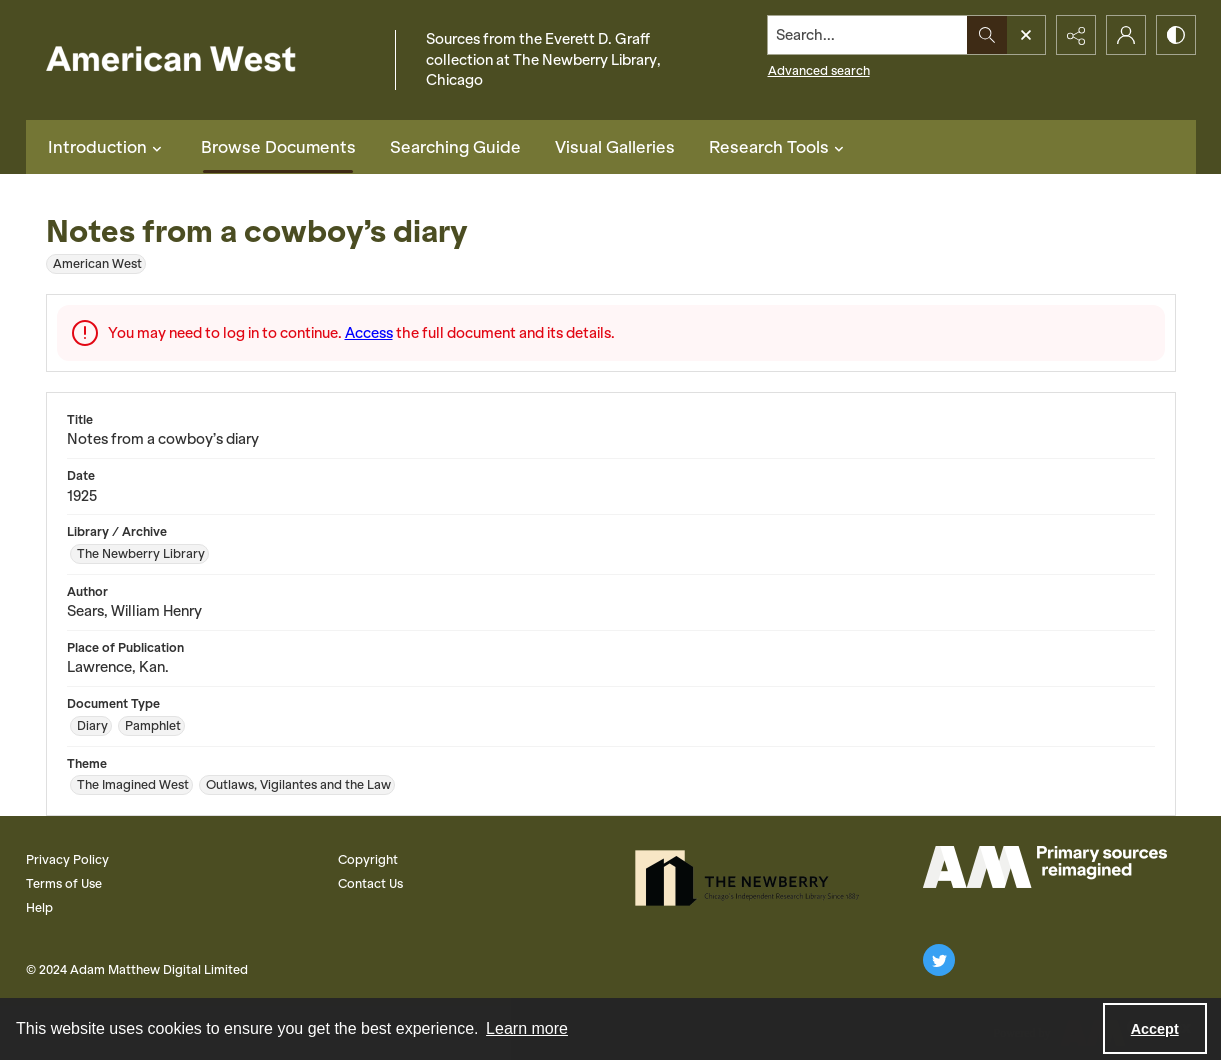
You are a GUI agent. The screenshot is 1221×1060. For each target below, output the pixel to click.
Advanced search (819, 70)
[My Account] (1126, 35)
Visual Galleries (615, 147)
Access (369, 333)
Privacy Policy (67, 859)
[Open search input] (1026, 35)
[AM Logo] (1045, 867)
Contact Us (370, 883)
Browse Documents (278, 147)
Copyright (368, 859)
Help (39, 907)
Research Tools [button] (779, 147)
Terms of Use (64, 883)
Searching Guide (455, 147)
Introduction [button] (107, 147)
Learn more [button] (527, 1028)
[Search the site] (867, 35)
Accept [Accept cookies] (1155, 1029)
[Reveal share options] (1076, 35)
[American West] (205, 60)
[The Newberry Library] (753, 878)
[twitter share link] (939, 960)
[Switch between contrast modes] (1176, 35)
